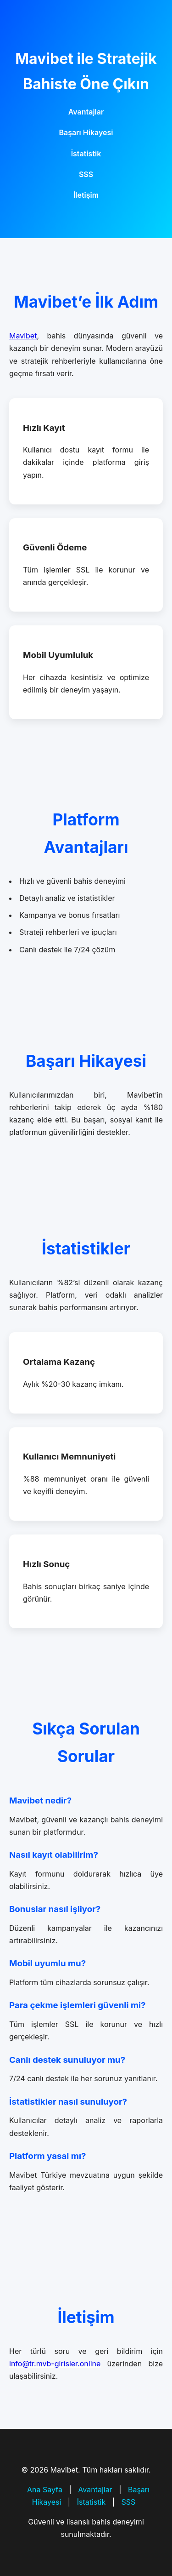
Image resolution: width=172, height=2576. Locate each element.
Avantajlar (86, 111)
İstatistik (86, 153)
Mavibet (23, 335)
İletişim (86, 195)
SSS (86, 174)
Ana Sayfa (44, 2489)
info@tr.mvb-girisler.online (54, 2363)
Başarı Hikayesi (86, 132)
